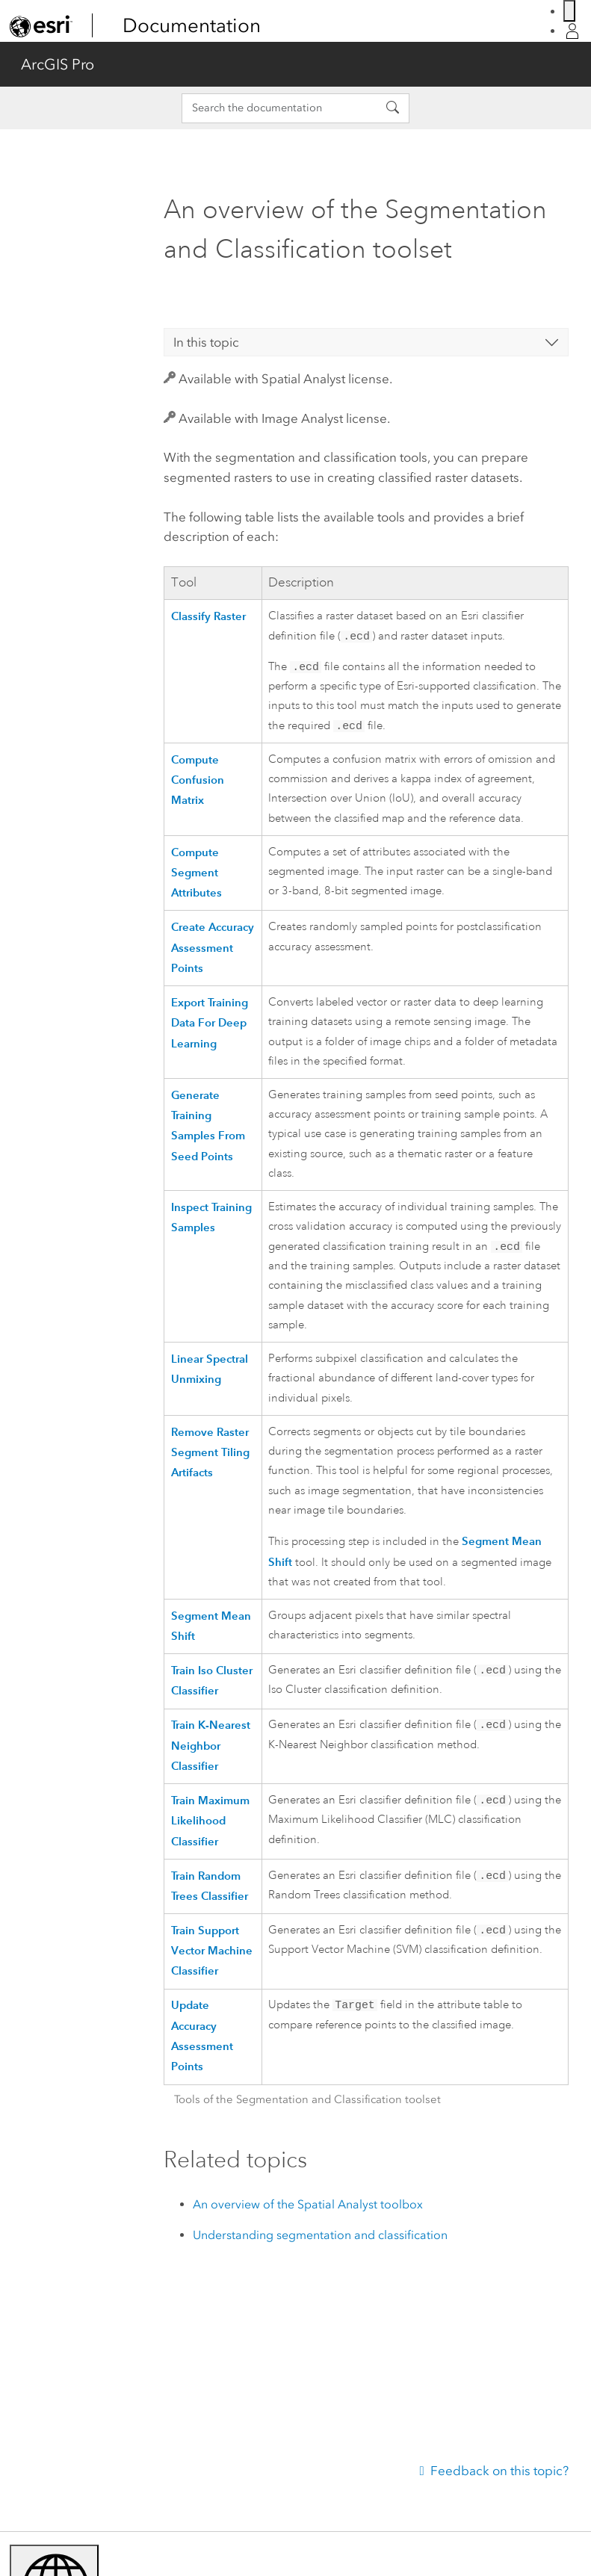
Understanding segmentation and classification (320, 2241)
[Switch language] (569, 11)
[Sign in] (572, 31)
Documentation (192, 25)
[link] (41, 26)
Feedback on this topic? (499, 2470)
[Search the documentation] (279, 108)
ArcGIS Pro (57, 64)
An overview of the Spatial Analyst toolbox (308, 2210)
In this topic (206, 342)
